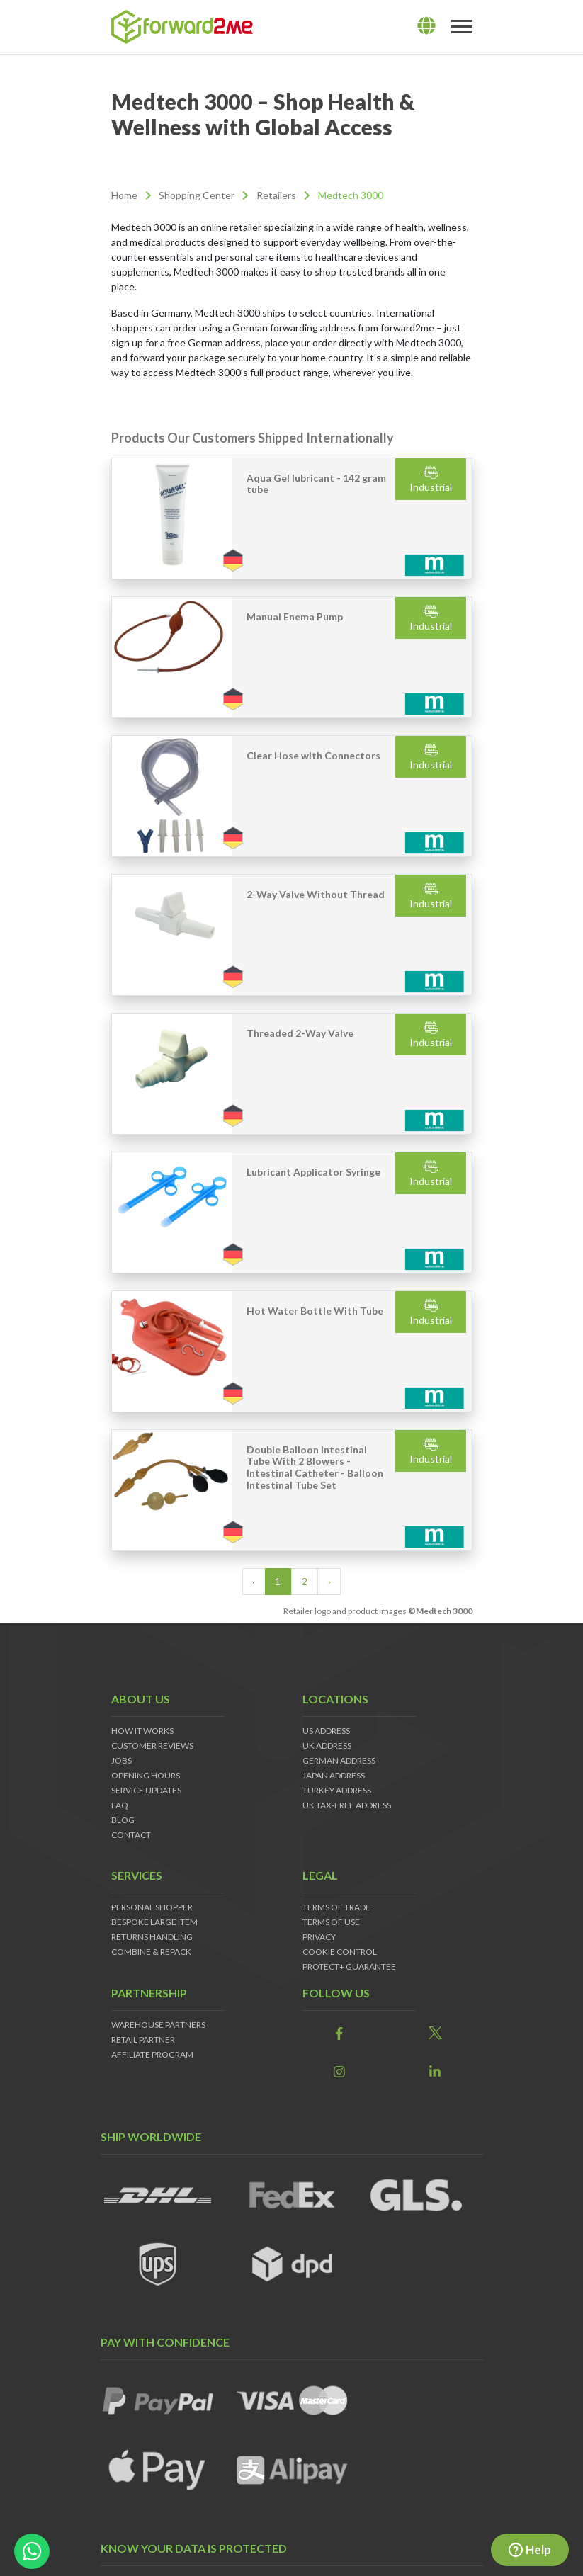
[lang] (426, 26)
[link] (339, 2033)
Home (124, 195)
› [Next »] (329, 1581)
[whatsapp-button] (32, 2551)
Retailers (276, 195)
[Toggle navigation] (461, 27)
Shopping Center (196, 195)
